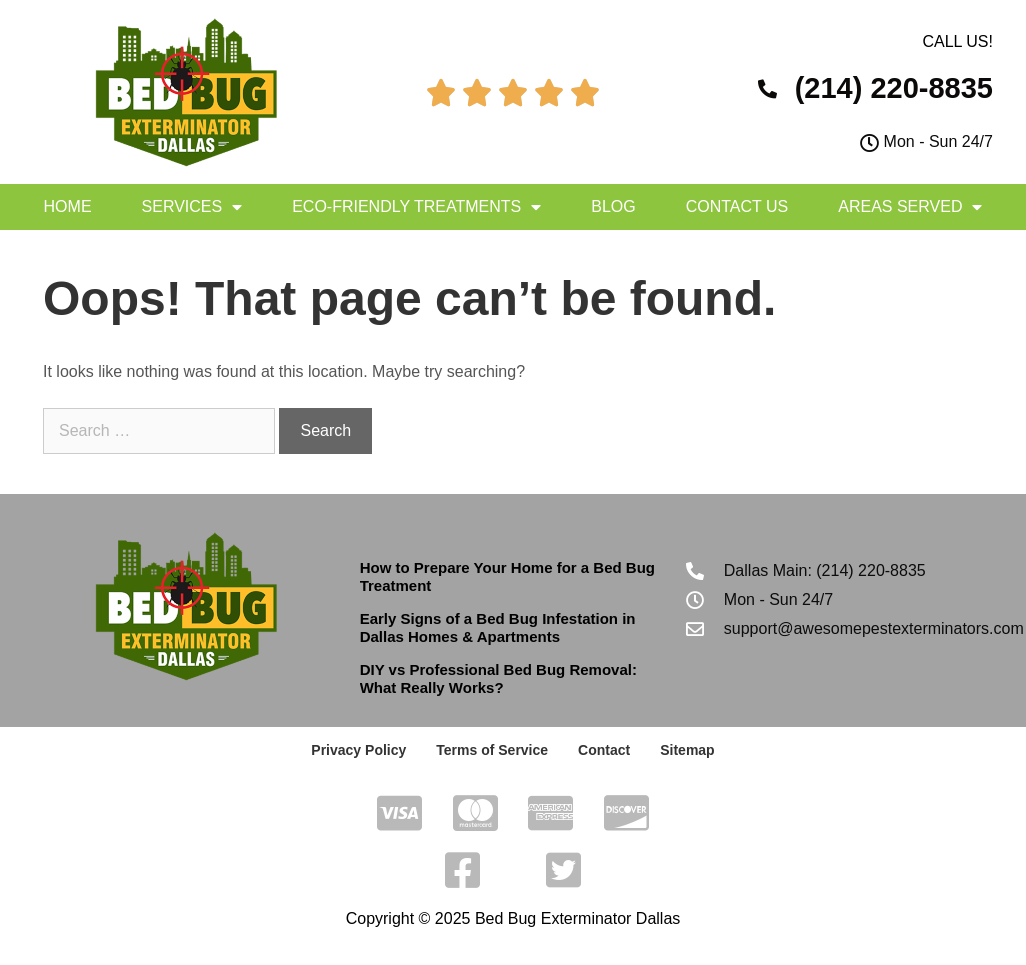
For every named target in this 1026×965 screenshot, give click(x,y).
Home (68, 206)
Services (192, 207)
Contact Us (737, 206)
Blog (613, 206)
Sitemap (687, 750)
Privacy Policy (358, 750)
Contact (604, 750)
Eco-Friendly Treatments (416, 207)
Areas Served (910, 207)
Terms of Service (492, 750)
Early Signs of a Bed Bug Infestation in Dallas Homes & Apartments (498, 627)
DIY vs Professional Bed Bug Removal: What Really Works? (498, 678)
